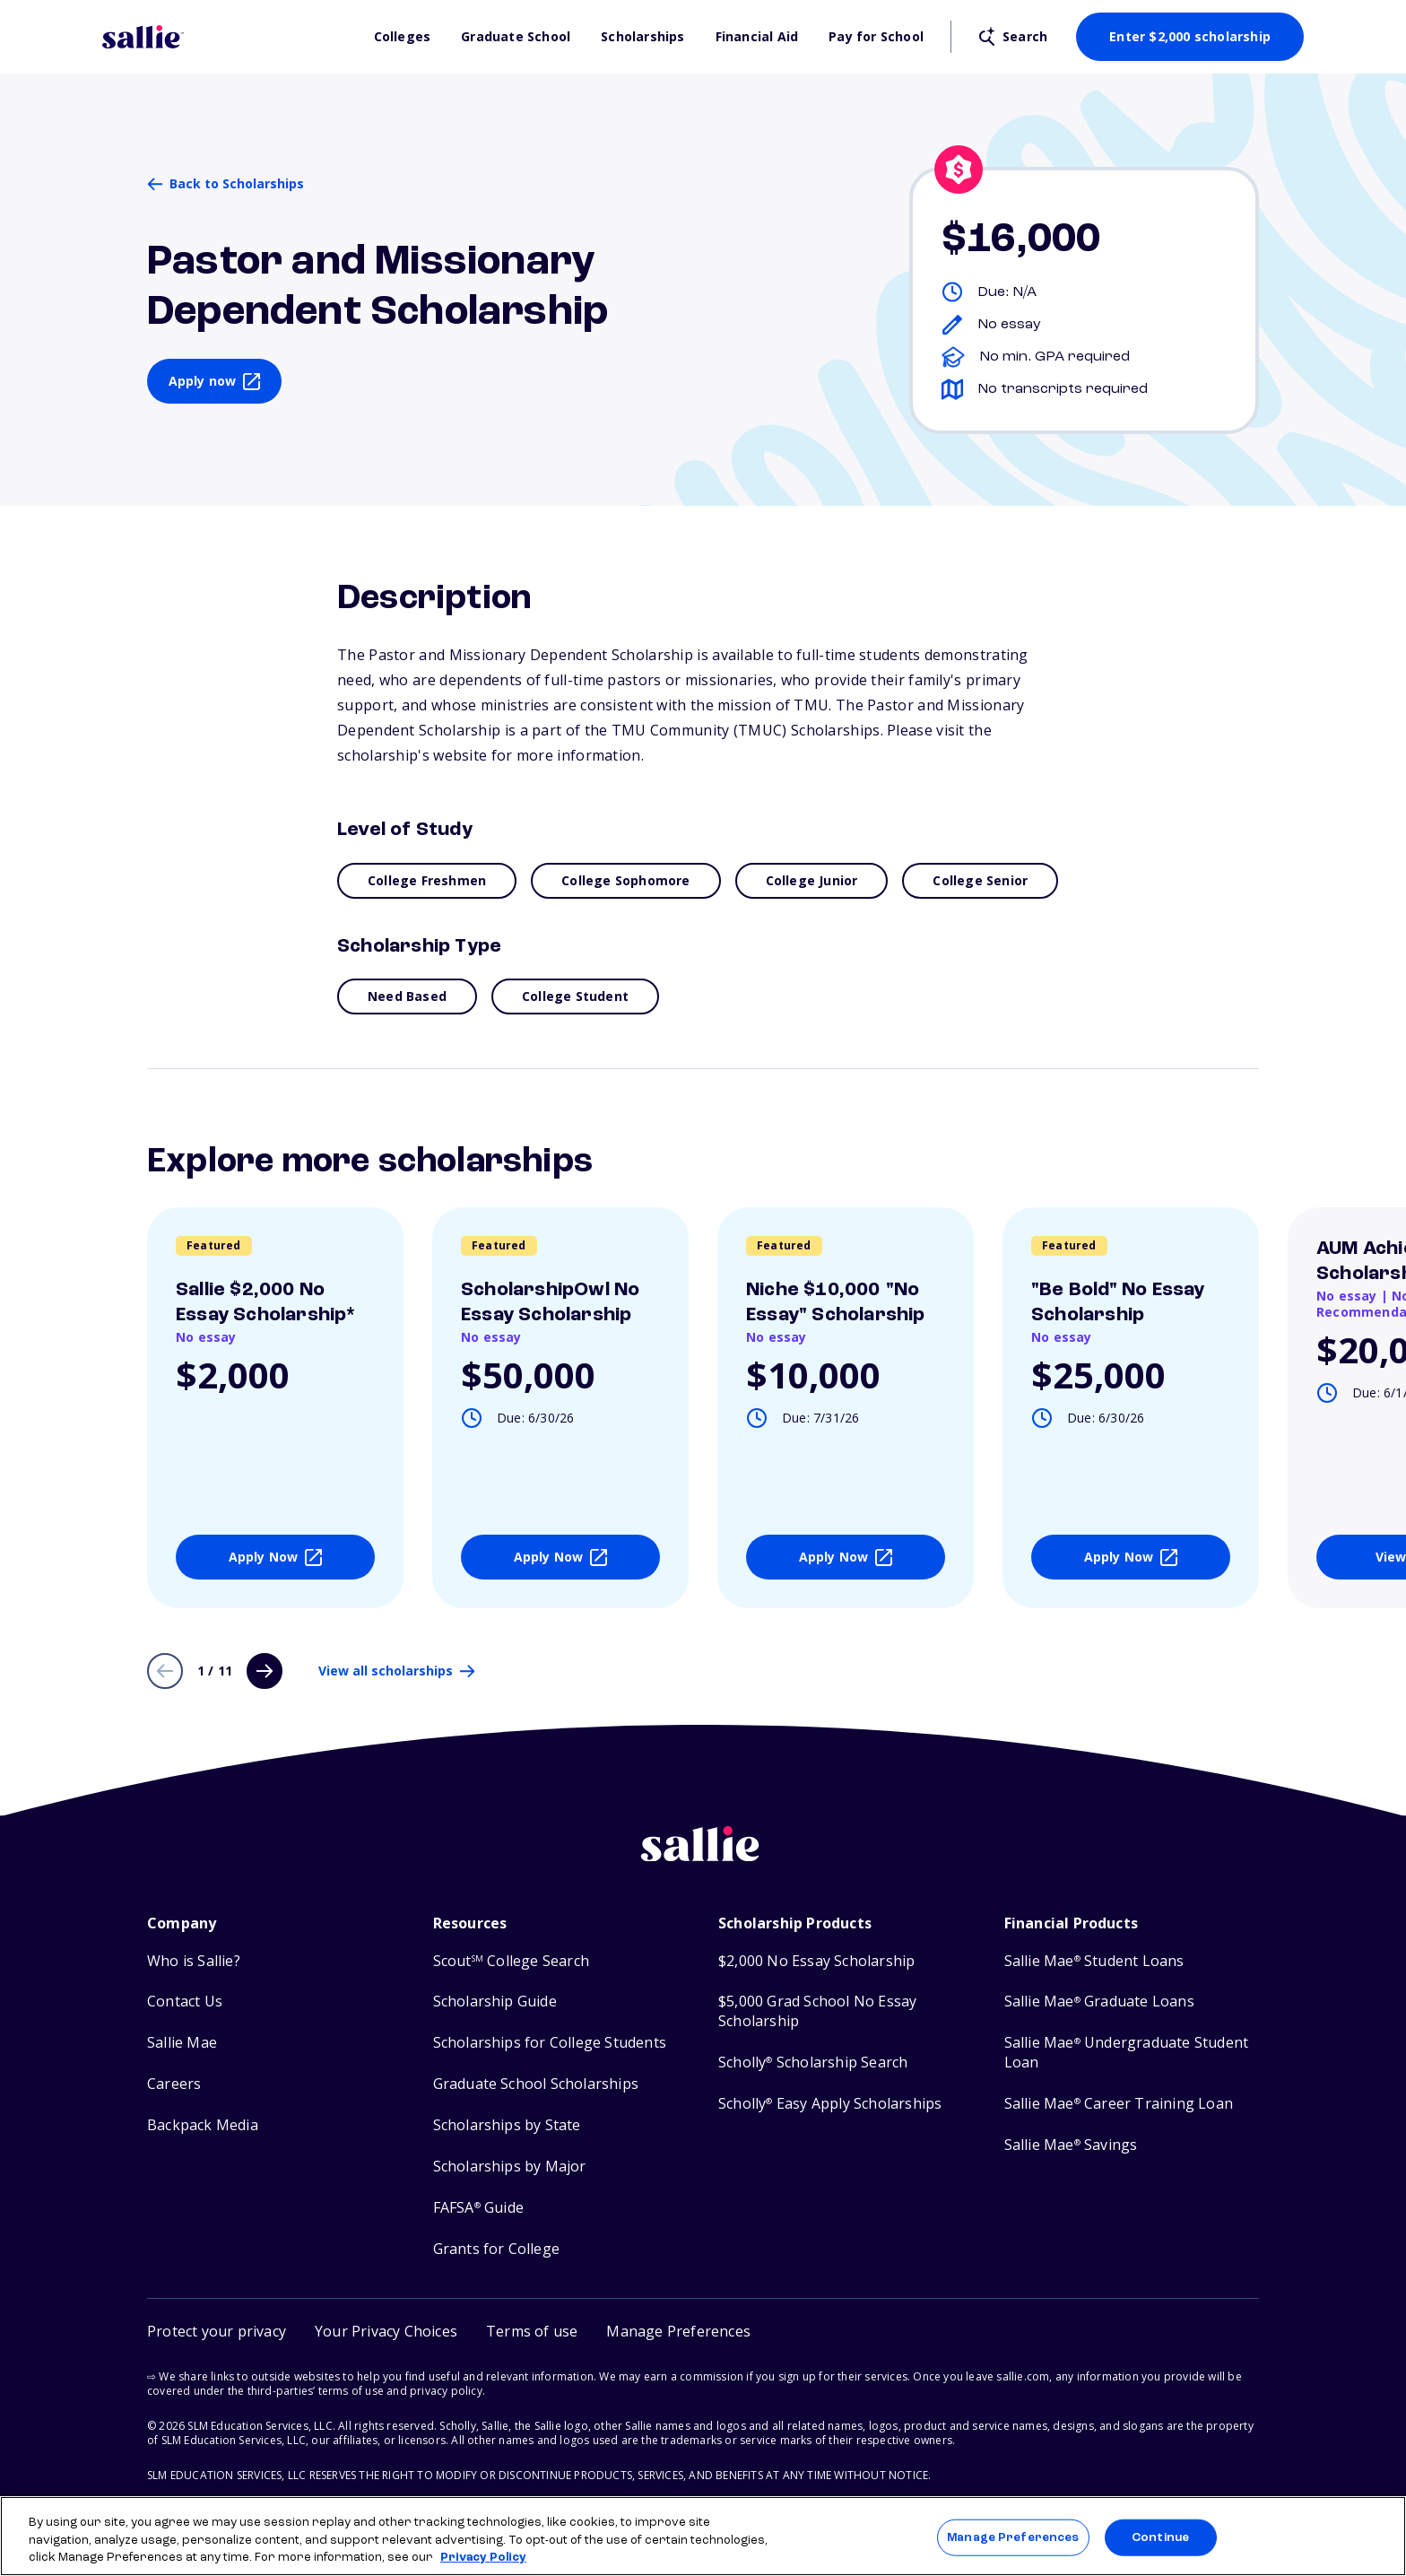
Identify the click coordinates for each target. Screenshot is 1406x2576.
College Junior (812, 880)
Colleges (402, 37)
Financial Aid (757, 37)
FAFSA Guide (478, 2207)
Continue (1160, 2537)
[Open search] (1013, 37)
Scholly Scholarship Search (812, 2062)
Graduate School (515, 37)
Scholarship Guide (495, 2001)
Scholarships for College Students (550, 2042)
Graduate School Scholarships (536, 2084)
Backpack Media (202, 2125)
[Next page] (264, 1671)
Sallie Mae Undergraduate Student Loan (1126, 2052)
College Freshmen (427, 880)
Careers (174, 2084)
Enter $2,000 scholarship (1190, 36)
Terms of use (531, 2331)
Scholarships (642, 37)
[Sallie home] (703, 1857)
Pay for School (876, 37)
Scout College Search (511, 1961)
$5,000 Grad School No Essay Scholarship (817, 2011)
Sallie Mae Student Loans (1094, 1961)
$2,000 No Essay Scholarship (816, 1961)
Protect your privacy (216, 2331)
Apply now (203, 380)
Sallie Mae (182, 2042)
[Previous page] (165, 1671)
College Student (575, 996)
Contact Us (184, 2001)
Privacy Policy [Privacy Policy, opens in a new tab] (483, 2557)
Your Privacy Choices (386, 2331)
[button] (678, 2331)
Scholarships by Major (509, 2166)
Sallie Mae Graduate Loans (1099, 2001)
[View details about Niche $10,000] (845, 1407)
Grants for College (496, 2249)
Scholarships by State (507, 2125)
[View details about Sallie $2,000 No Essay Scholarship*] (275, 1407)
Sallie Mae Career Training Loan (1118, 2103)
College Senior (980, 880)
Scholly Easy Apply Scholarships (830, 2103)
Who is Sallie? (193, 1961)
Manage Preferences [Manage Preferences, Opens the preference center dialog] (1013, 2537)
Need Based (407, 996)
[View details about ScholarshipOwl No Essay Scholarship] (560, 1407)
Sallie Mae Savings (1071, 2145)
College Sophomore (625, 880)
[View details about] (1130, 1407)
